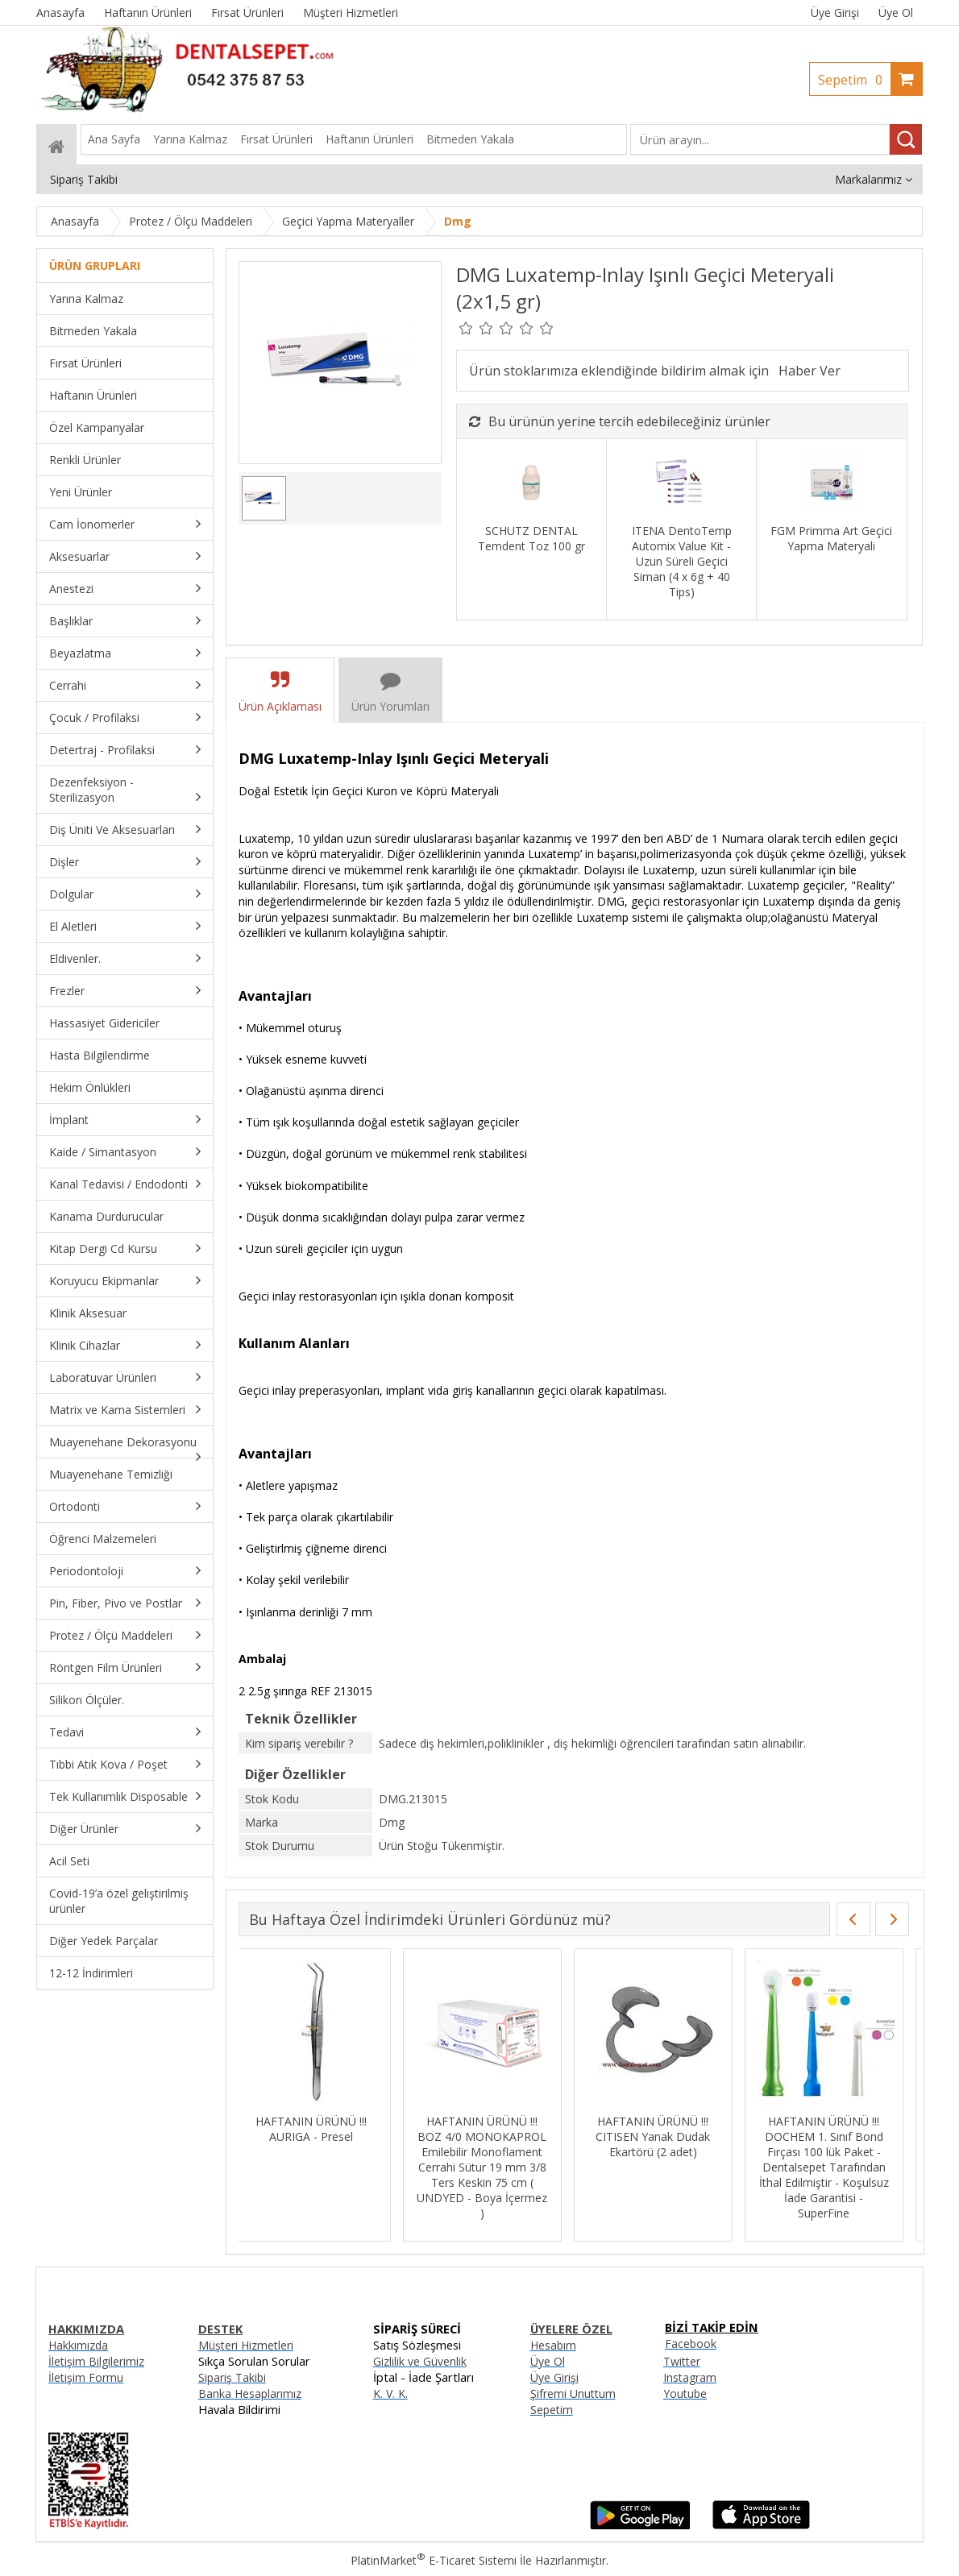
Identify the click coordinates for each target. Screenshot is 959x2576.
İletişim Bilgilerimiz (96, 2361)
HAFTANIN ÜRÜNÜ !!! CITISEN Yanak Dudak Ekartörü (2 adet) (660, 2136)
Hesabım (553, 2345)
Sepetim (854, 80)
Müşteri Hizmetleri (245, 2345)
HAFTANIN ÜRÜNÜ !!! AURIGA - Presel (318, 2128)
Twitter (681, 2361)
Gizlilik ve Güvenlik (420, 2361)
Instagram (689, 2377)
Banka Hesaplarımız (249, 2393)
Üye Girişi (835, 12)
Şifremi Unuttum (573, 2393)
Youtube (685, 2393)
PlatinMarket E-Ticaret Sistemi (434, 2560)
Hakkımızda (78, 2345)
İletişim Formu (85, 2377)
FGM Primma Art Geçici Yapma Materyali (831, 538)
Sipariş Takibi (232, 2377)
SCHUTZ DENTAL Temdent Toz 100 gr (531, 538)
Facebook (690, 2343)
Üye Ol (895, 12)
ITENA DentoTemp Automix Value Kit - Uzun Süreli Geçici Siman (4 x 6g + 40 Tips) (682, 561)
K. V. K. (390, 2393)
